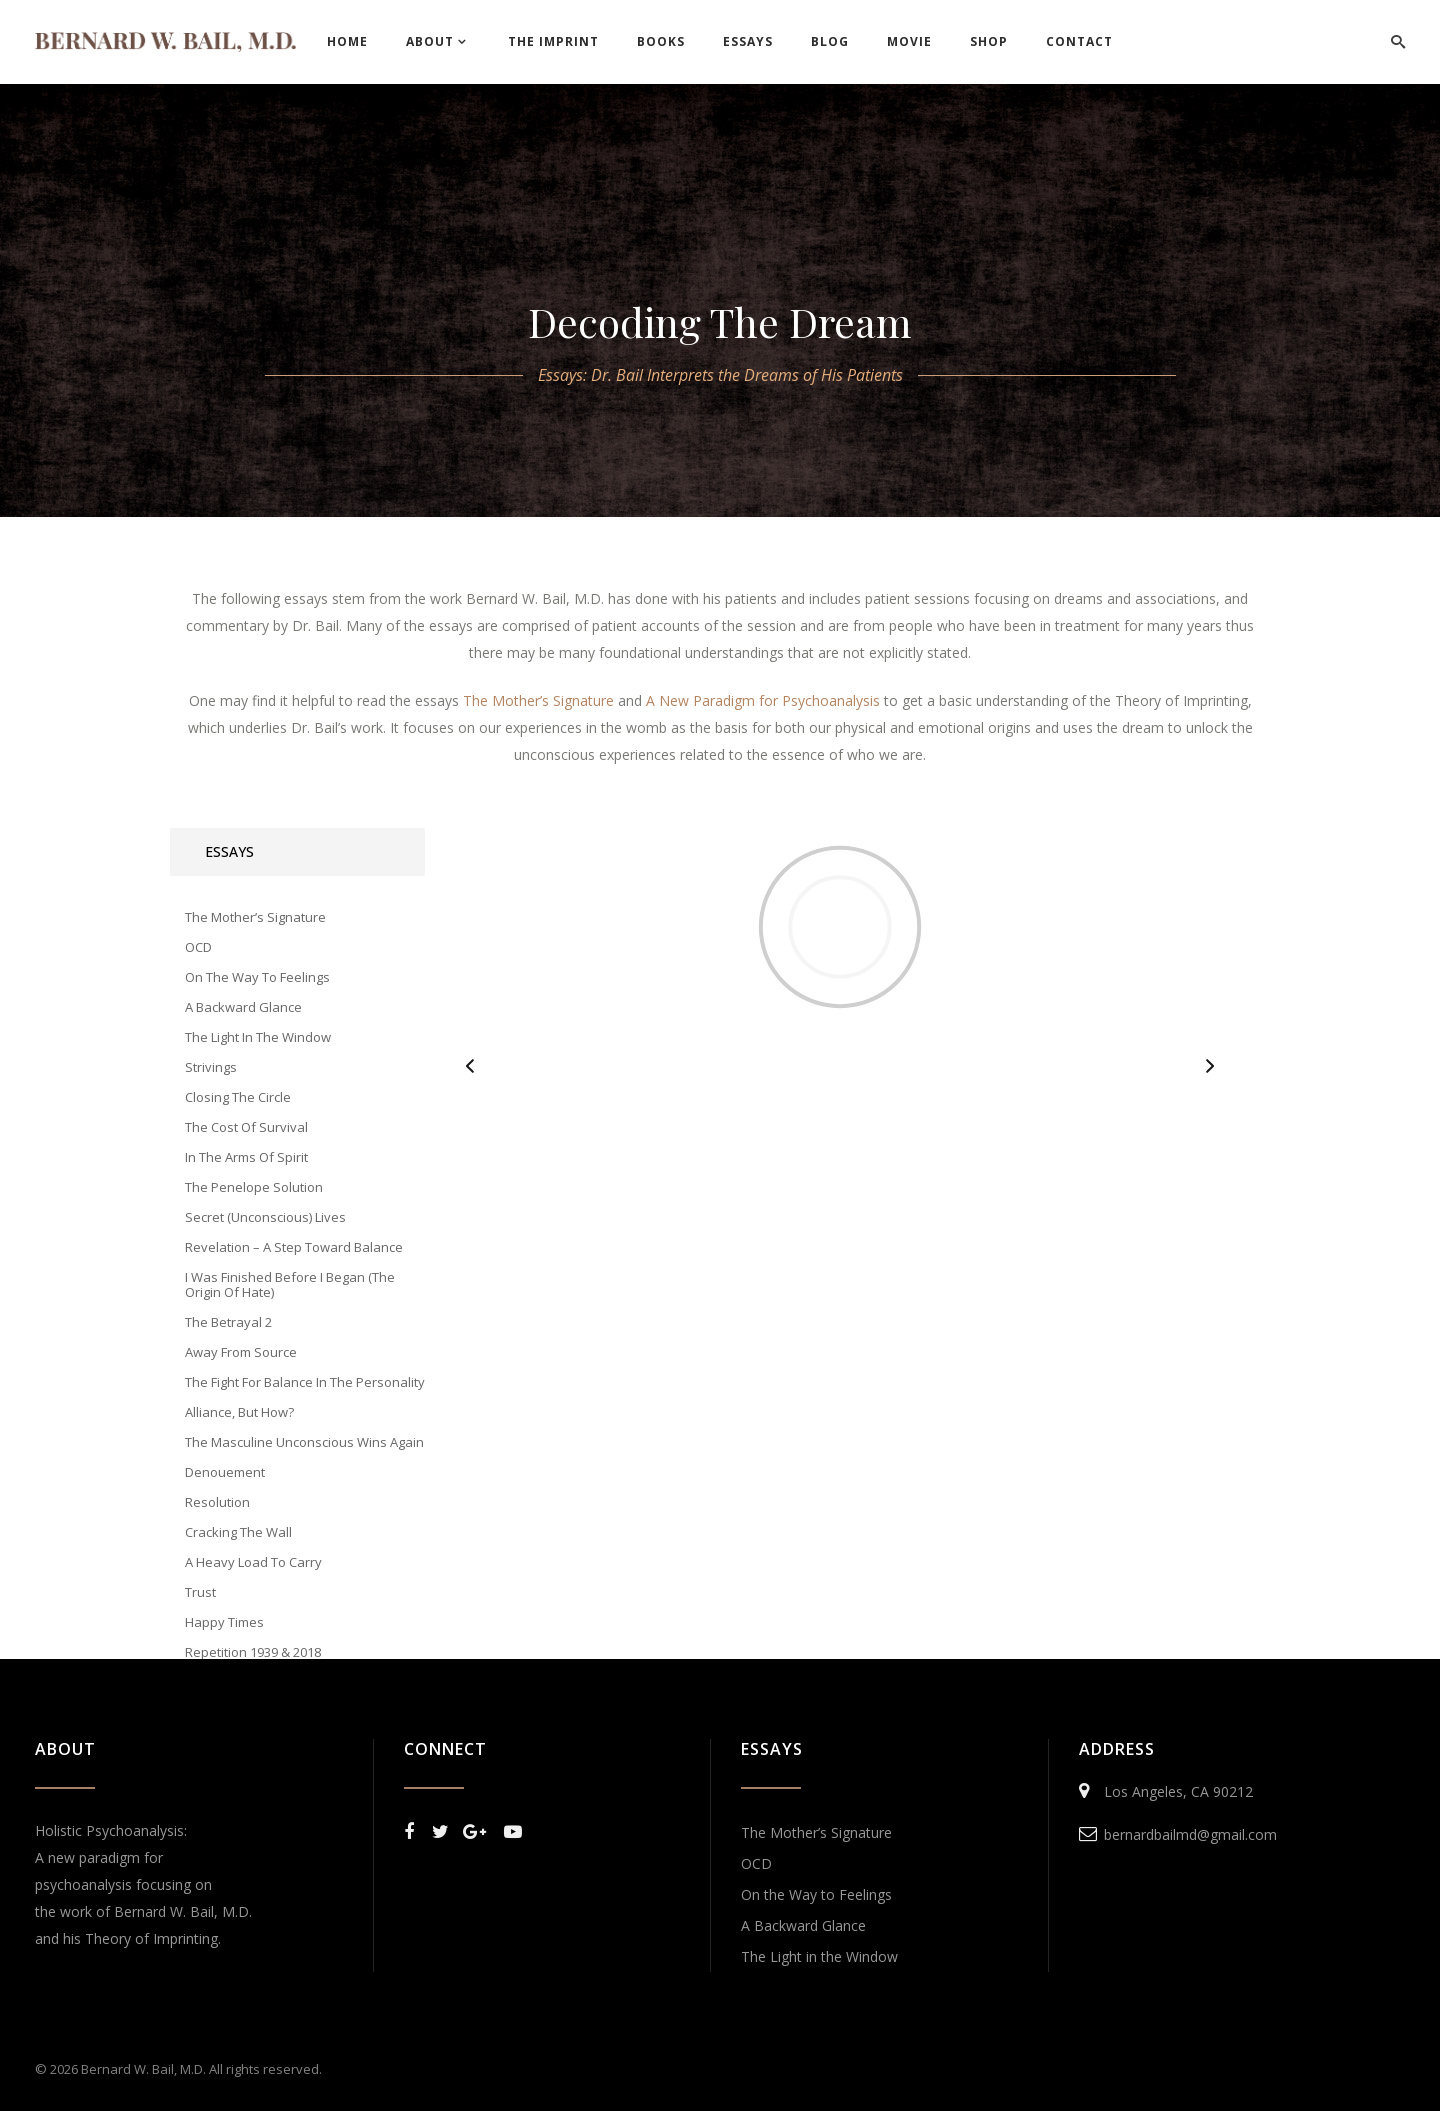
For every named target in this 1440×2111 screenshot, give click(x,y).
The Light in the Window (819, 1956)
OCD (756, 1863)
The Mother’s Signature (816, 1832)
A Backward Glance (803, 1925)
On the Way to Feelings (816, 1894)
